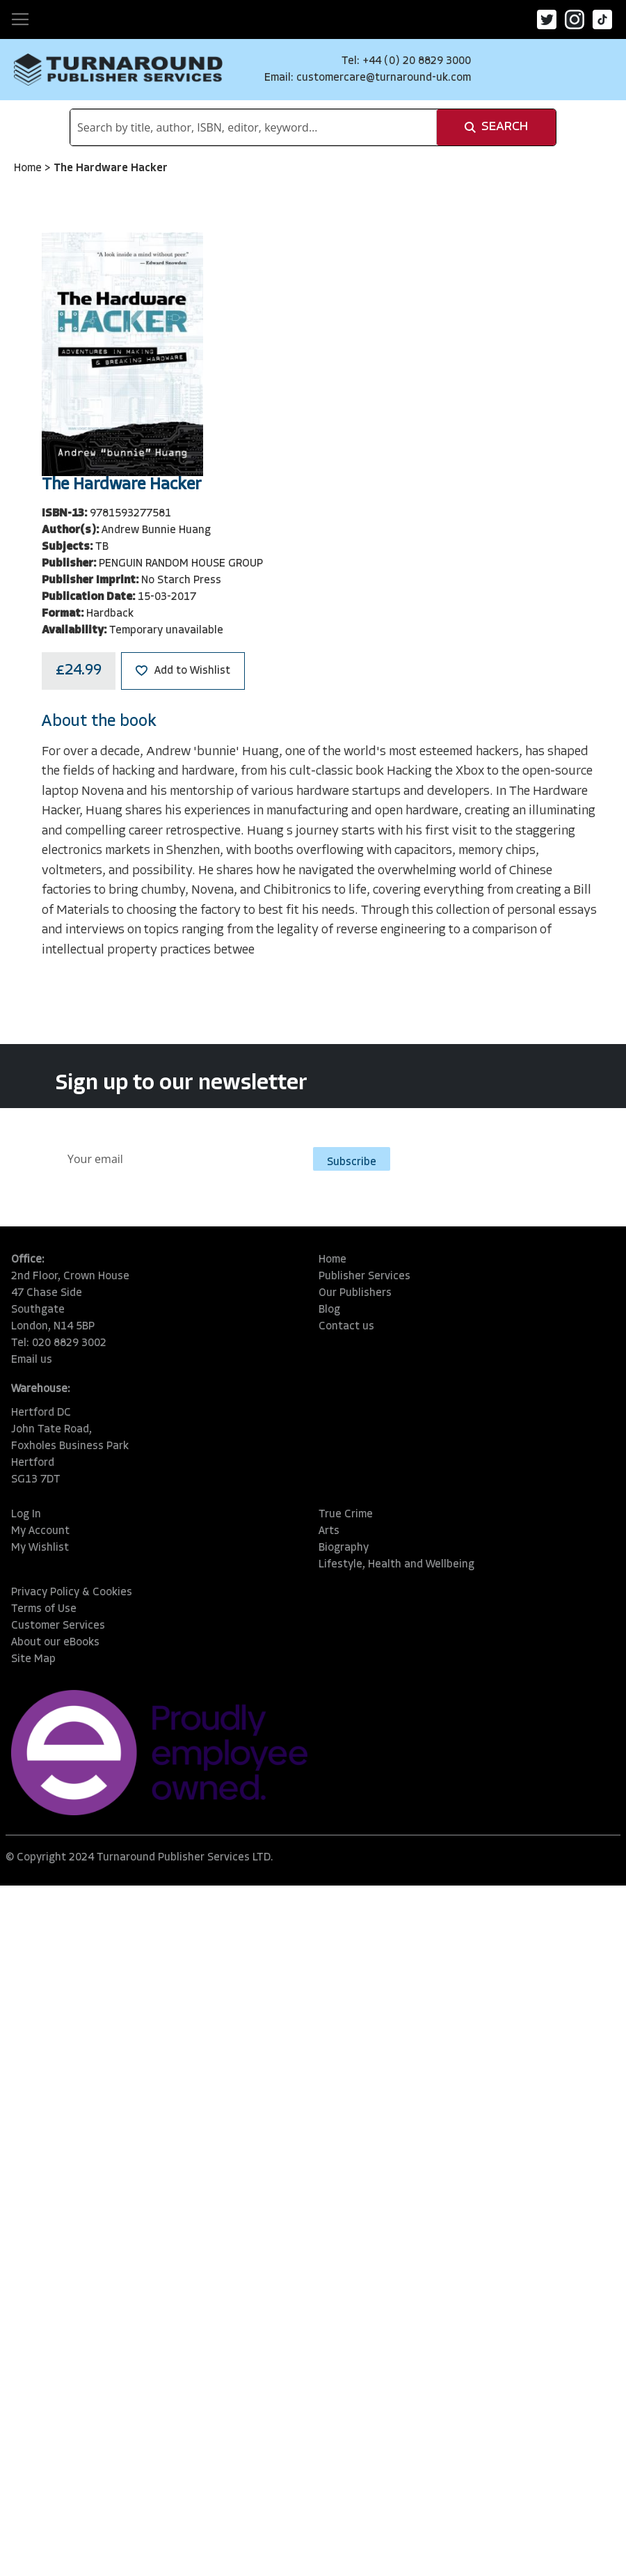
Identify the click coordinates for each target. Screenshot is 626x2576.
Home (29, 168)
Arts (329, 1531)
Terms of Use (44, 1609)
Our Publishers (355, 1293)
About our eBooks (55, 1642)
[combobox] (253, 127)
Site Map (33, 1659)
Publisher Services (364, 1276)
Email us (31, 1360)
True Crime (346, 1514)
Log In (26, 1514)
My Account (40, 1531)
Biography (344, 1548)
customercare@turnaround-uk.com (383, 78)
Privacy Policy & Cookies (71, 1592)
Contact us (346, 1326)
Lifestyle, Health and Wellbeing (396, 1564)
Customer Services (58, 1625)
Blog (329, 1309)
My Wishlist (40, 1548)
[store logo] (118, 70)
